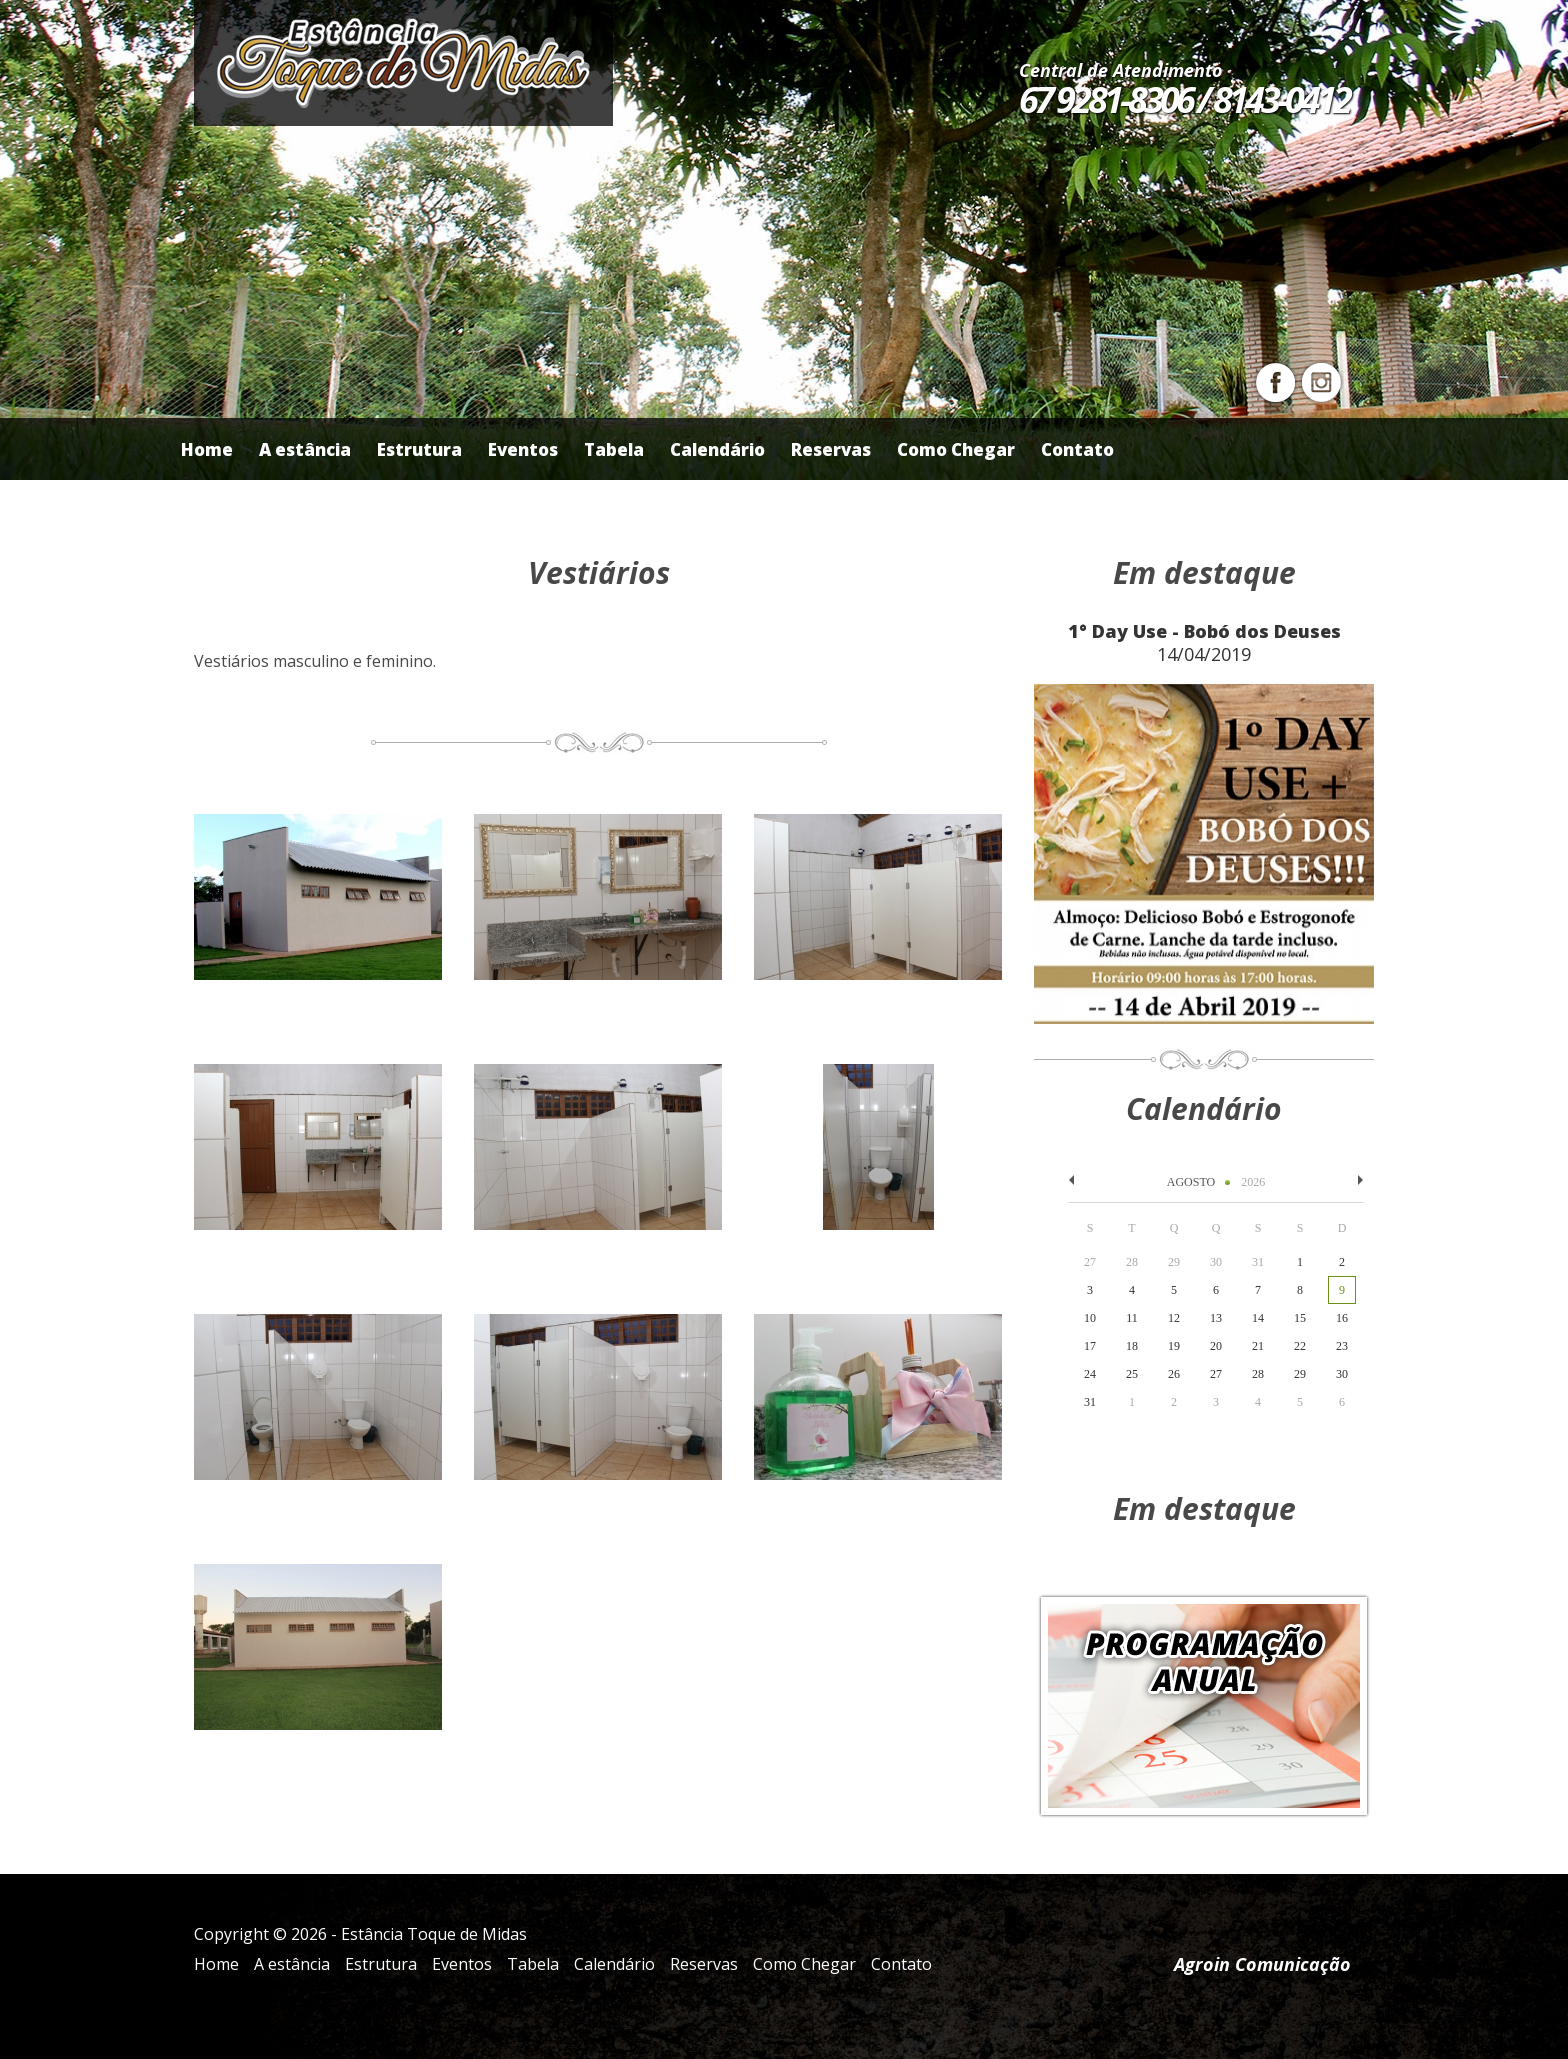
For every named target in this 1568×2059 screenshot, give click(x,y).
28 (1258, 1374)
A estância (305, 449)
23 (1342, 1346)
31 (1090, 1402)
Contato (1077, 449)
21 (1258, 1346)
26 (1174, 1374)
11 (1132, 1318)
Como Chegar (956, 449)
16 (1342, 1318)
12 (1174, 1318)
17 (1090, 1346)
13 (1216, 1318)
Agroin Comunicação (1262, 1964)
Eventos (523, 449)
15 (1300, 1318)
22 (1300, 1346)
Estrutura (419, 449)
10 (1090, 1318)
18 (1132, 1346)
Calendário (717, 449)
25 (1132, 1374)
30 (1342, 1374)
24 (1090, 1374)
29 (1300, 1374)
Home (207, 449)
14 (1258, 1318)
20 (1216, 1346)
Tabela (614, 449)
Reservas (831, 449)
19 (1174, 1346)
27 (1216, 1374)
